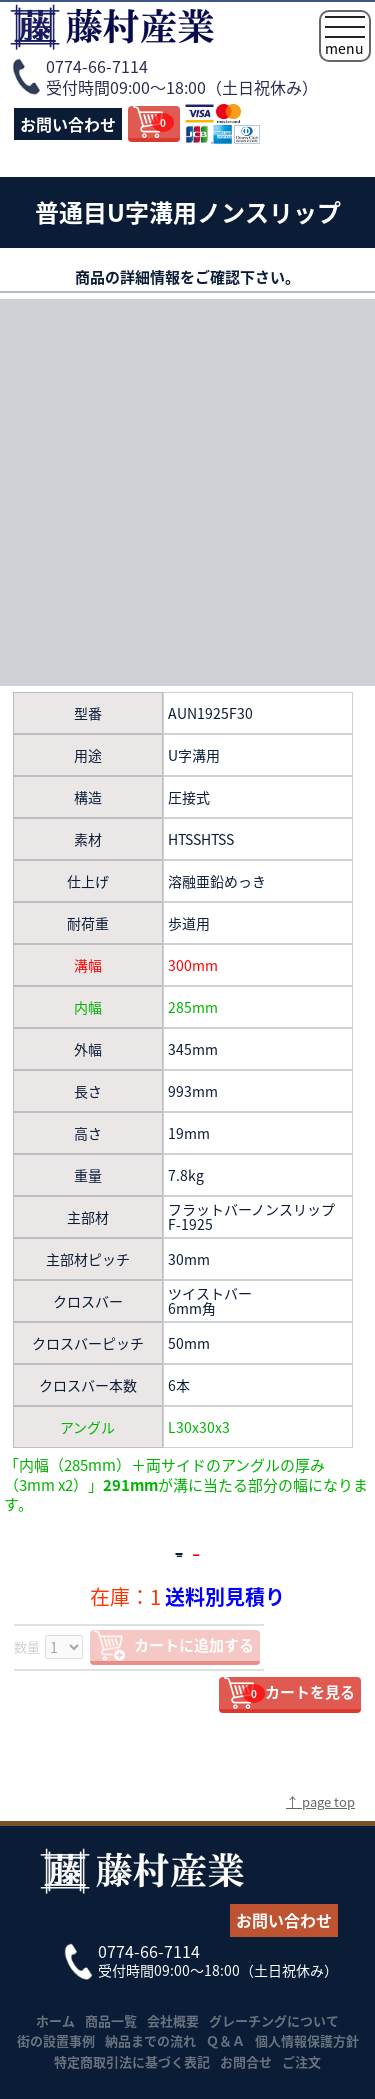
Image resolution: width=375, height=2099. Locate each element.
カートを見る (299, 1692)
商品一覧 (111, 2020)
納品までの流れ (150, 2040)
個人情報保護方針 (307, 2040)
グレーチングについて (274, 2020)
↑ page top (320, 1801)
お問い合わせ (68, 124)
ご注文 (301, 2061)
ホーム (55, 2020)
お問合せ (246, 2061)
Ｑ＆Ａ (225, 2040)
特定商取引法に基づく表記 (132, 2061)
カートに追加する (194, 1645)
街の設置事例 (56, 2040)
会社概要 (173, 2020)
